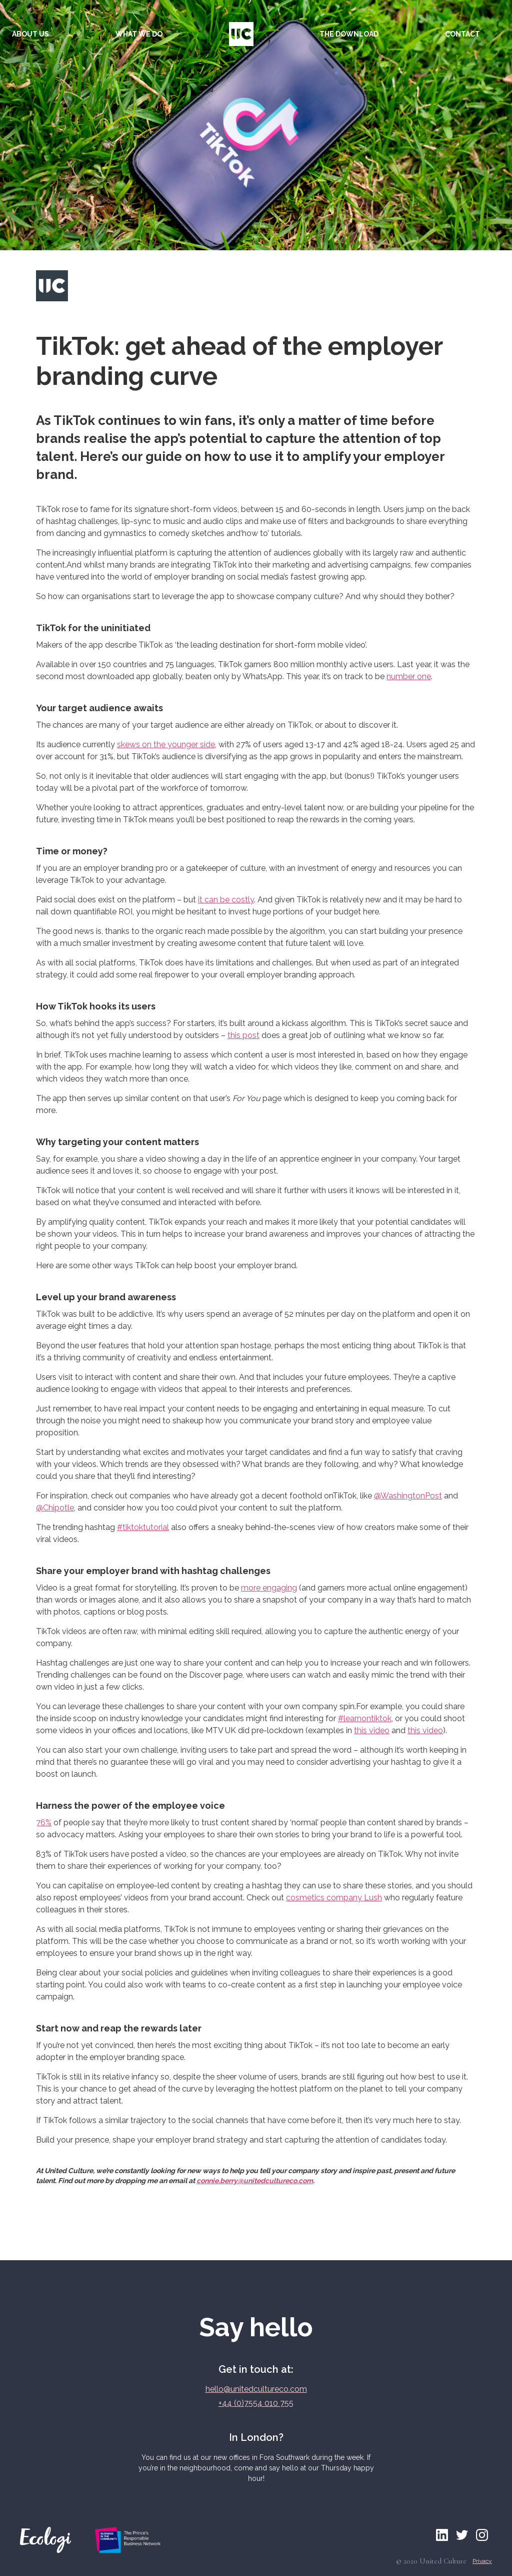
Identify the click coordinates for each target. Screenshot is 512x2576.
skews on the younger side (166, 744)
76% (44, 1822)
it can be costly (226, 899)
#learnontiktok (365, 1718)
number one (408, 676)
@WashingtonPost (408, 1495)
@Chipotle (55, 1507)
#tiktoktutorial (143, 1527)
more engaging (269, 1588)
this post (244, 1035)
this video (372, 1730)
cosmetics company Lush (334, 1897)
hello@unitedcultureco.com (256, 2389)
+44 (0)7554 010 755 (256, 2403)
